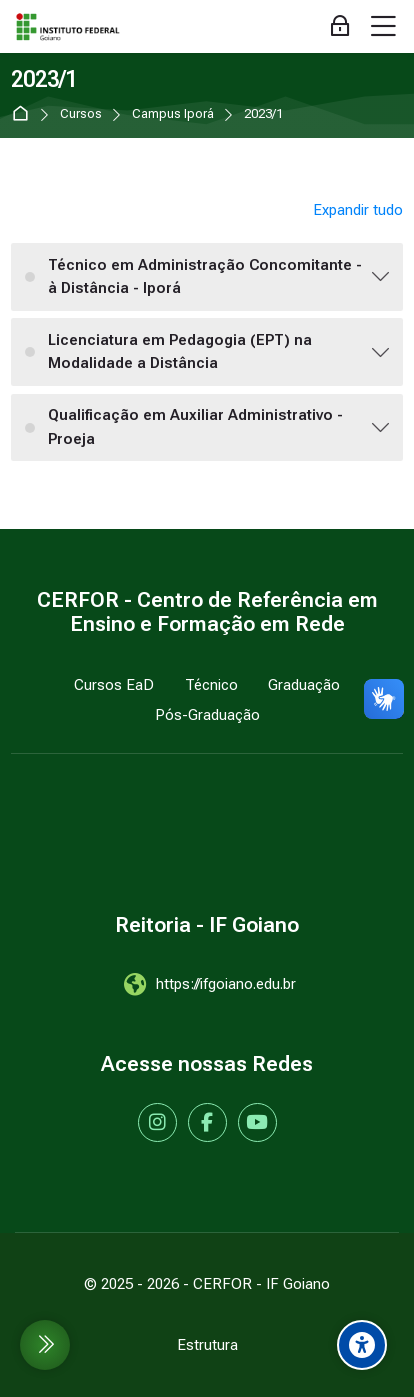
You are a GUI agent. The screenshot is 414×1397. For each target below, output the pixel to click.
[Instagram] (157, 1122)
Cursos (81, 114)
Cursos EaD (114, 685)
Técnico (211, 685)
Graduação (304, 685)
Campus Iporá (173, 114)
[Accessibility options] (362, 1345)
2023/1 (263, 114)
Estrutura (207, 1345)
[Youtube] (257, 1122)
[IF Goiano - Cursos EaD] (68, 27)
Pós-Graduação (207, 715)
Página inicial (24, 114)
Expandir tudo (358, 210)
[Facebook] (207, 1122)
